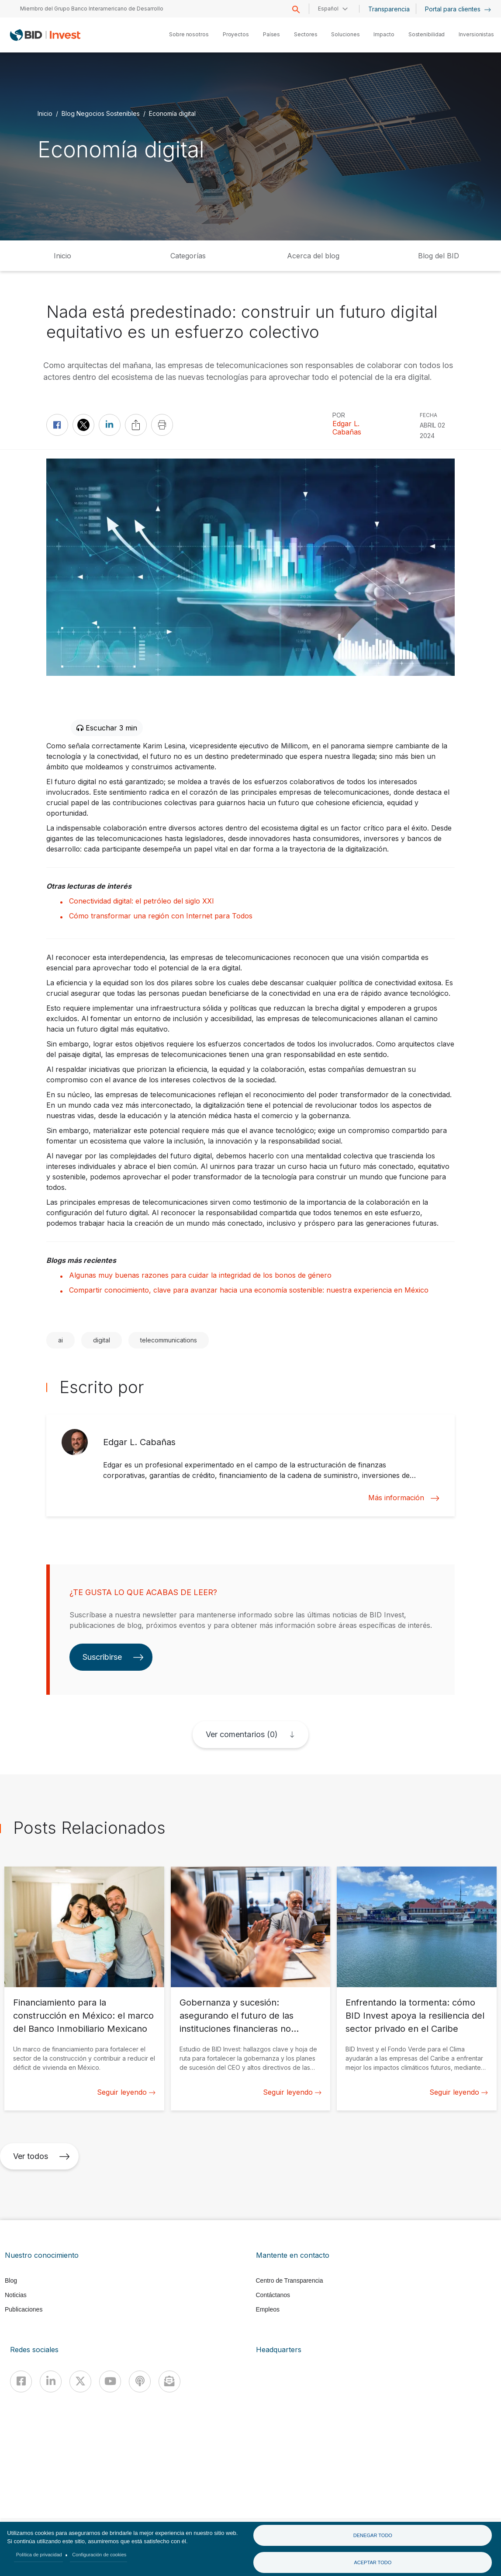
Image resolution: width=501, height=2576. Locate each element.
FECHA (428, 415)
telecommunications (168, 1340)
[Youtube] (110, 2381)
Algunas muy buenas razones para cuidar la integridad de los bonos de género (200, 1275)
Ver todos (41, 2156)
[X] (80, 2381)
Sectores (305, 34)
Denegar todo (372, 2535)
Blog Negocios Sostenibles (101, 113)
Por (338, 415)
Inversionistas (476, 34)
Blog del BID (438, 255)
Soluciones (345, 34)
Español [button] (328, 8)
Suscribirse (113, 1657)
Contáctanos (273, 2294)
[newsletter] (169, 2381)
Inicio (45, 113)
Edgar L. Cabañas (346, 428)
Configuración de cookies (99, 2554)
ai (60, 1340)
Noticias (16, 2294)
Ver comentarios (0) (241, 1734)
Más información (403, 1498)
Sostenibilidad (426, 34)
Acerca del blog (313, 255)
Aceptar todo (372, 2562)
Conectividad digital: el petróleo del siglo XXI (141, 901)
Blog (11, 2280)
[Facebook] (21, 2381)
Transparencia (389, 9)
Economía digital (172, 113)
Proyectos (236, 34)
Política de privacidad (39, 2554)
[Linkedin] (51, 2381)
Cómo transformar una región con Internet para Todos (160, 915)
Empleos (268, 2309)
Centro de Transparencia (289, 2280)
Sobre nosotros (189, 34)
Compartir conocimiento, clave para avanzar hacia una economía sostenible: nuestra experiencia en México (248, 1290)
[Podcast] (140, 2381)
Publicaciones (23, 2309)
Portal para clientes (458, 9)
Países (271, 34)
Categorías (188, 255)
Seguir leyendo (126, 2092)
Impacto (383, 34)
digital (101, 1340)
